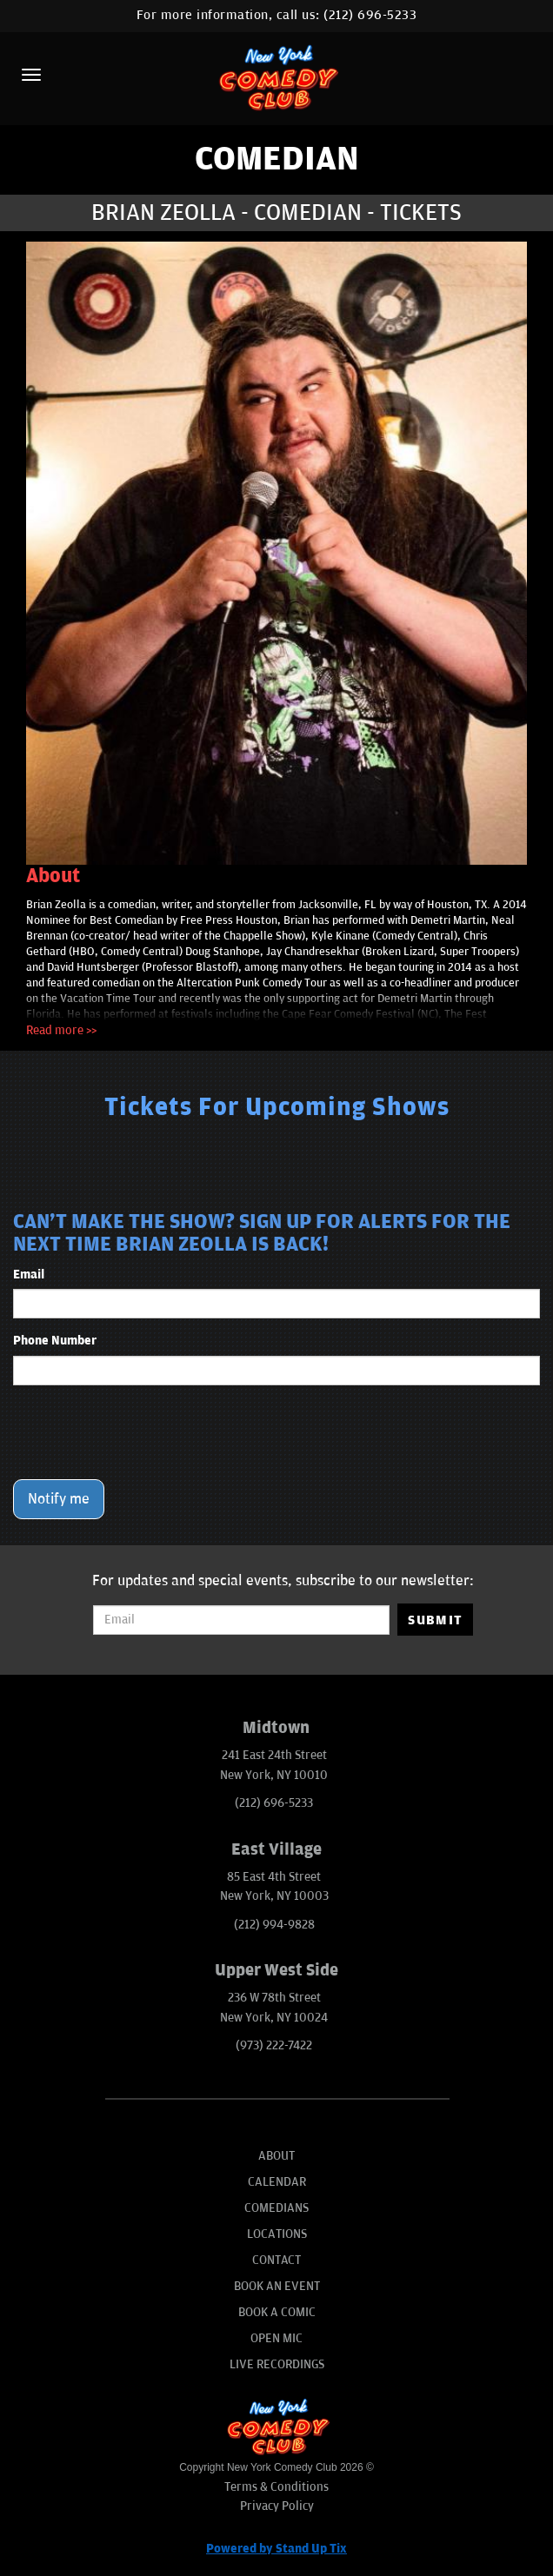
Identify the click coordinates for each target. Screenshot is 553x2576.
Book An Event (277, 2286)
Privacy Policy (277, 2506)
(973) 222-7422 (274, 2045)
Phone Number (55, 1340)
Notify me (59, 1499)
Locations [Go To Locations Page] (277, 2234)
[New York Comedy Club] (276, 77)
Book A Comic (277, 2312)
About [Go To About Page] (276, 2155)
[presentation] (145, 1432)
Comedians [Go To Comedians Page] (276, 2208)
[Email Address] (241, 1620)
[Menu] (31, 75)
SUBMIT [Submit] (435, 1620)
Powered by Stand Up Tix (276, 2548)
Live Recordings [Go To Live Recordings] (277, 2364)
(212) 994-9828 (274, 1924)
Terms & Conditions (276, 2487)
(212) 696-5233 (369, 15)
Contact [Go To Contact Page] (276, 2260)
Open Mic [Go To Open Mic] (276, 2338)
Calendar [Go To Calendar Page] (277, 2181)
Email (28, 1274)
